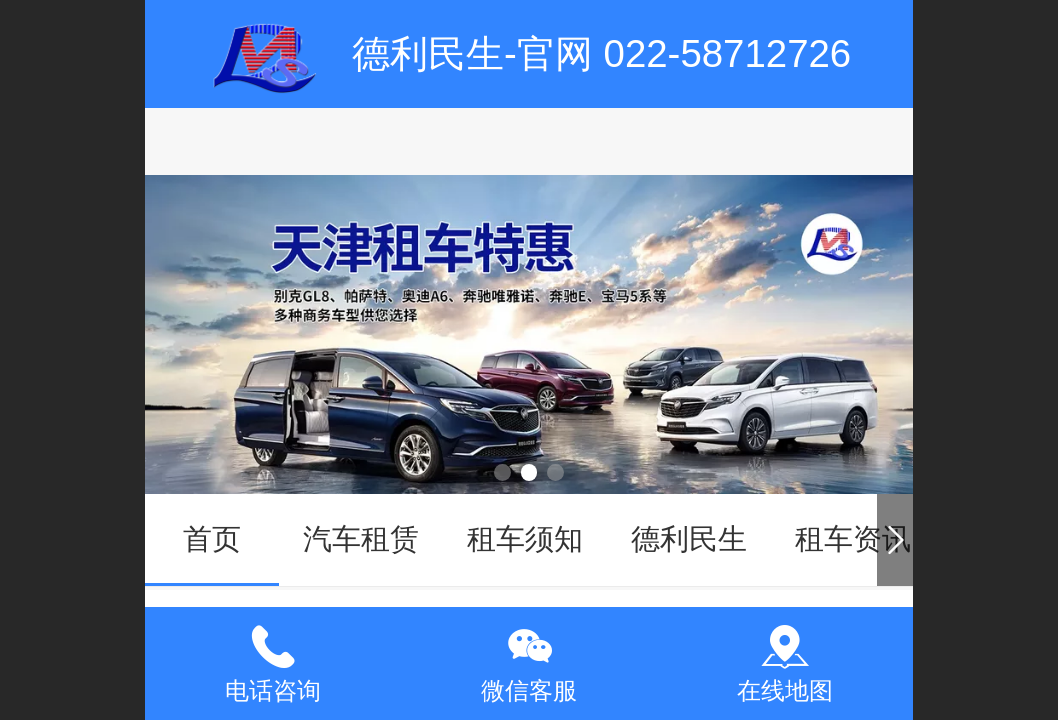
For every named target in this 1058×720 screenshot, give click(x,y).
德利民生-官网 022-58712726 (601, 53)
